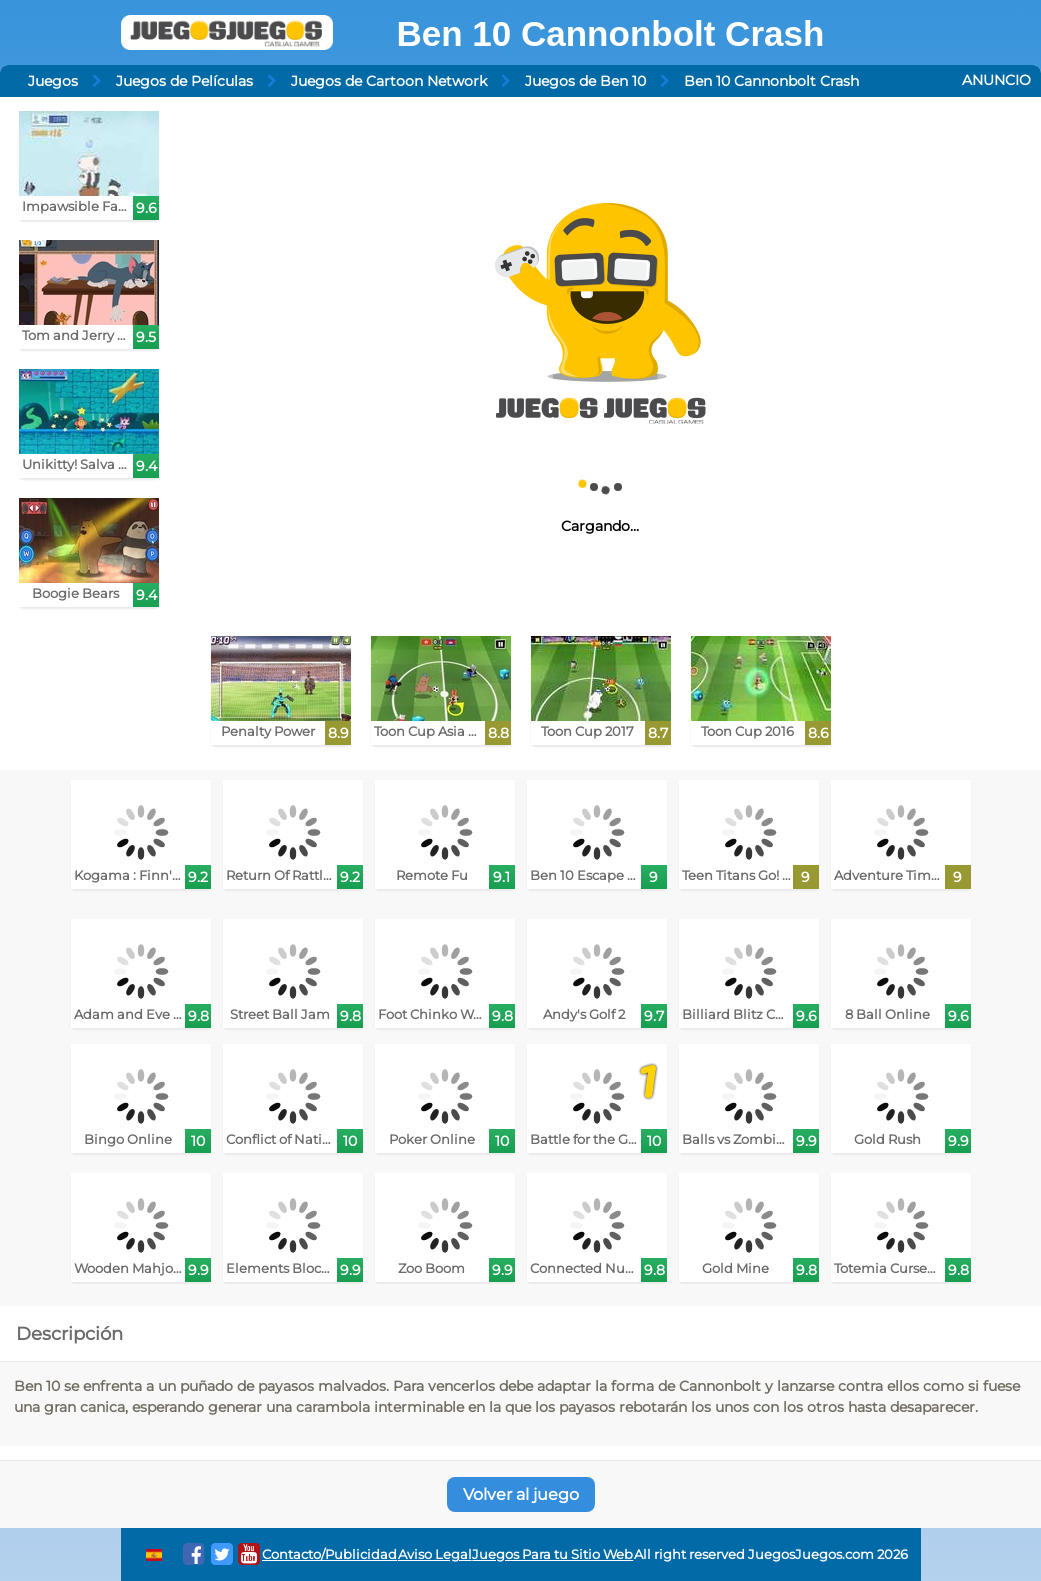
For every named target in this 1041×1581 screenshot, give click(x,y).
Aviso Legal (435, 1554)
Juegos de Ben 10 (585, 81)
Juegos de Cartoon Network (389, 81)
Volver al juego (521, 1494)
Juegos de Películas (184, 81)
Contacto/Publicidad (329, 1554)
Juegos (53, 81)
